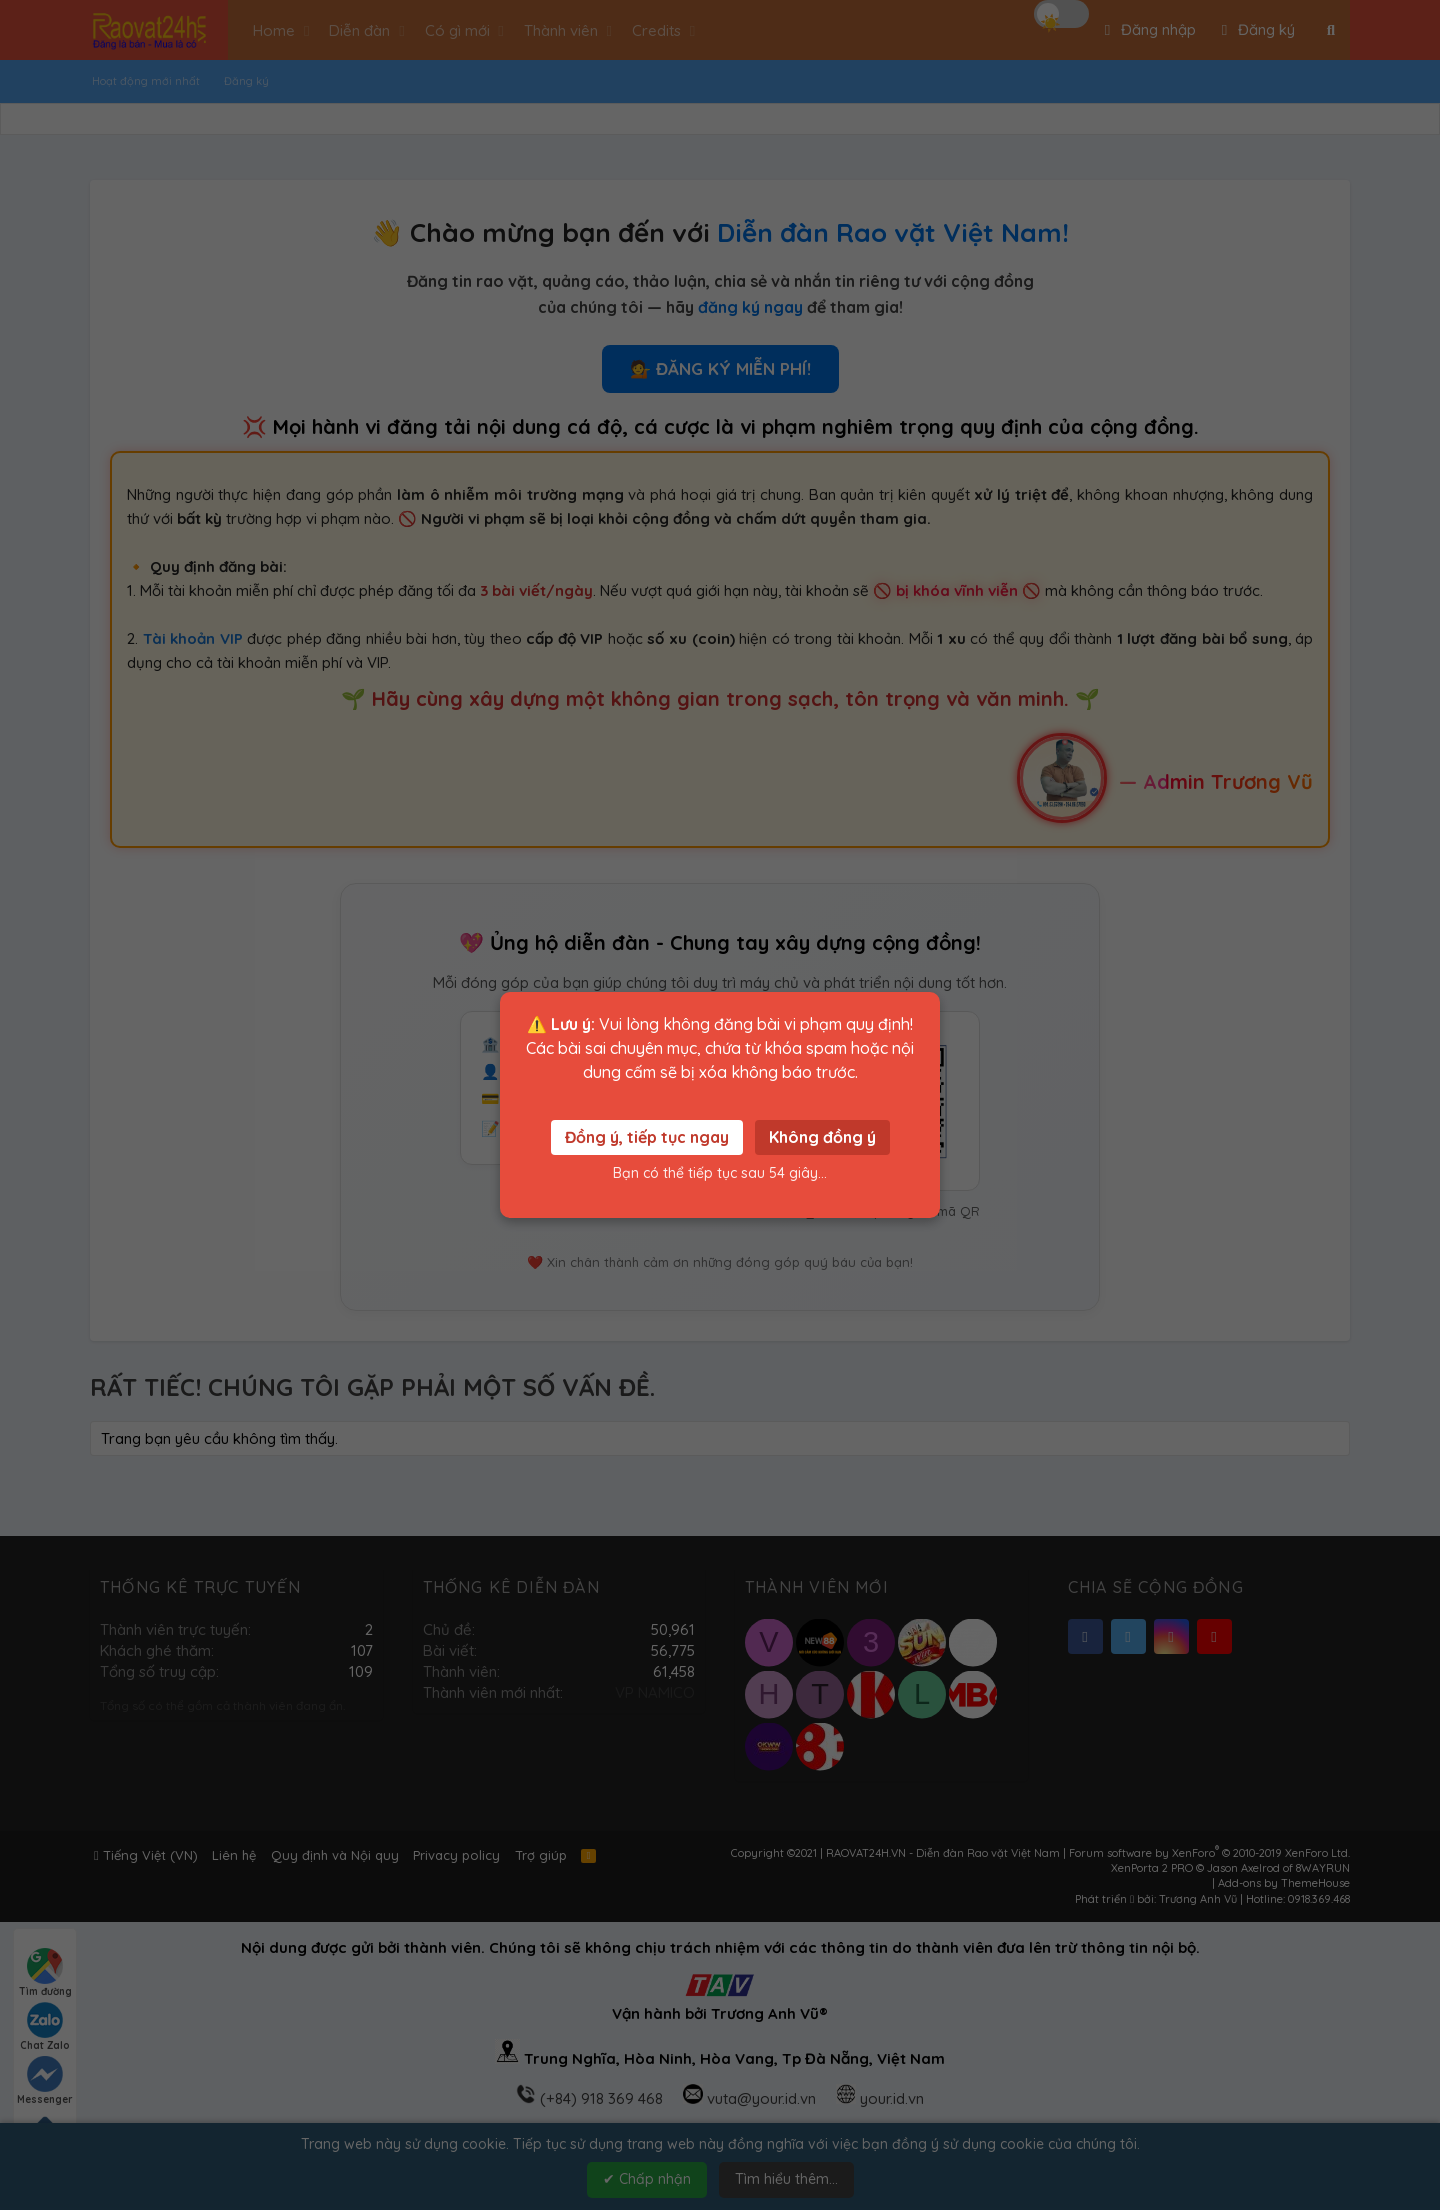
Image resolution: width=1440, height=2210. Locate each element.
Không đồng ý (822, 1137)
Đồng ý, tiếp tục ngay (647, 1137)
